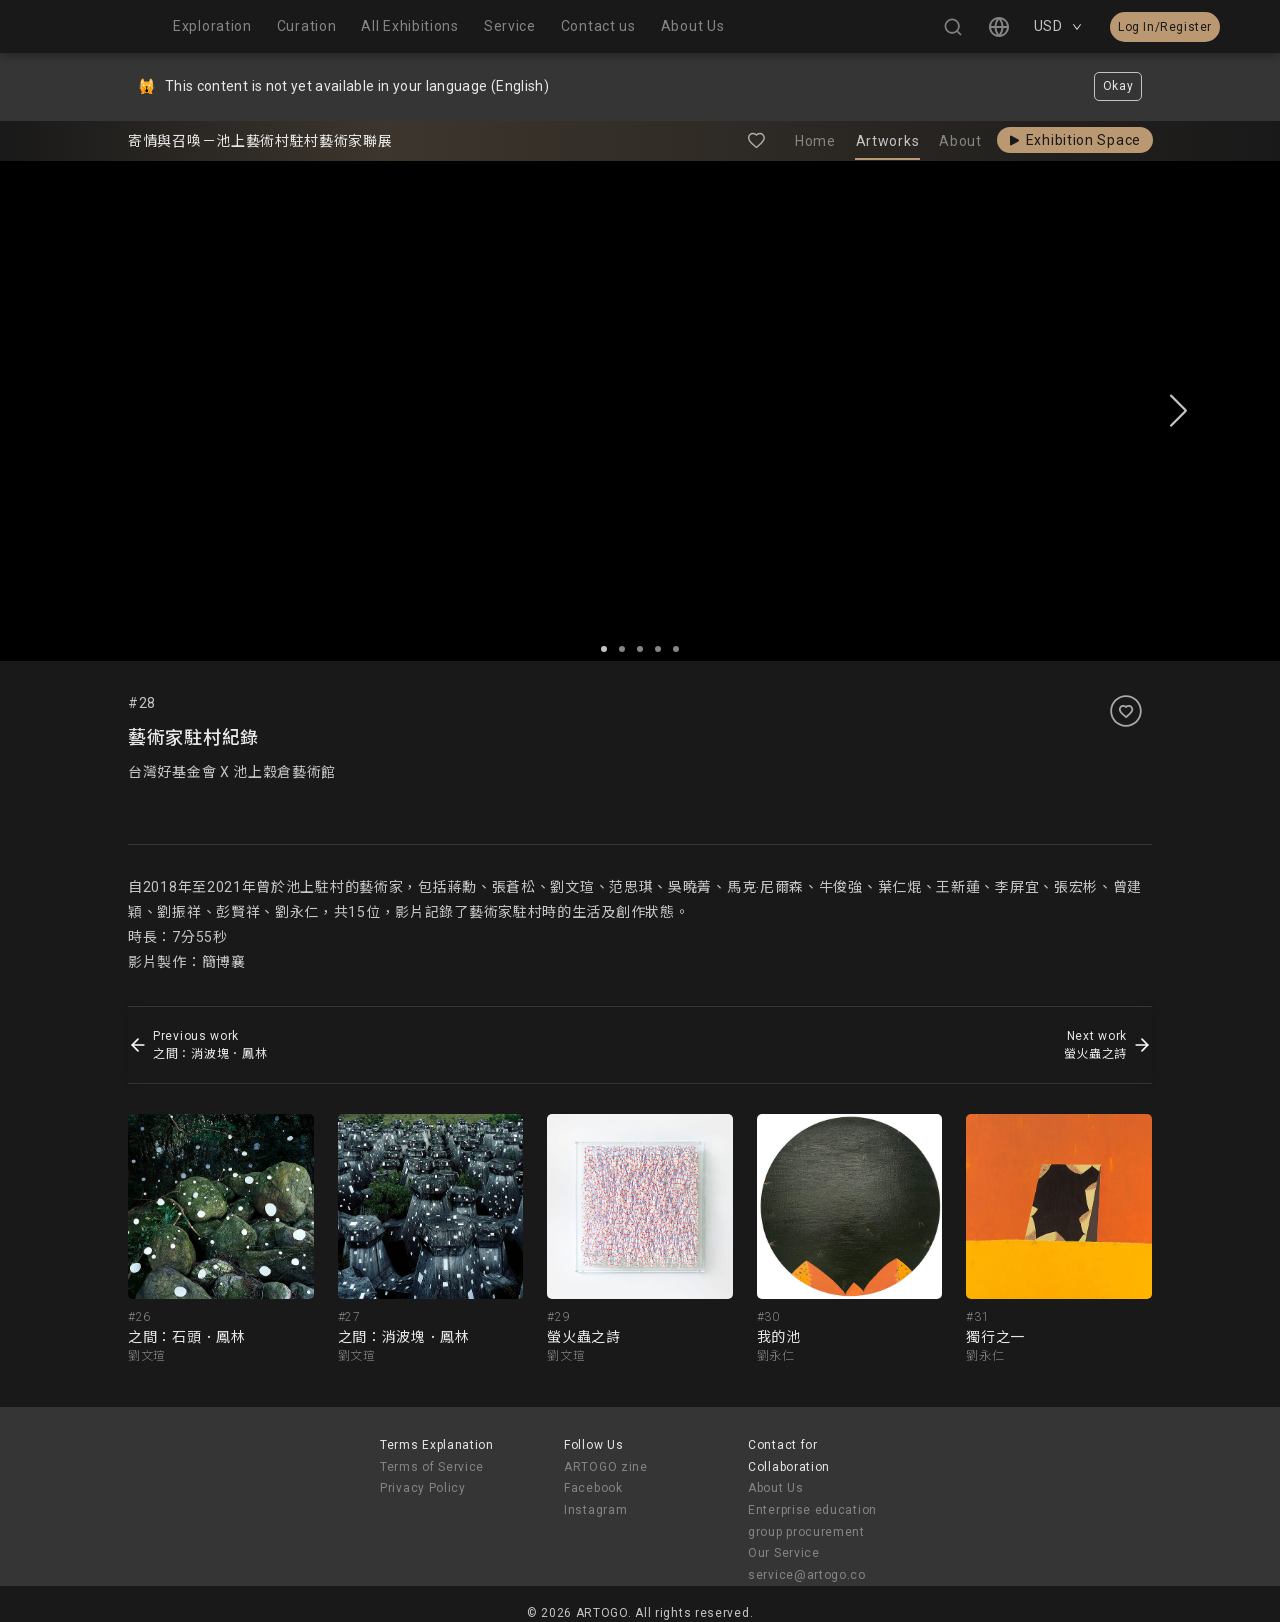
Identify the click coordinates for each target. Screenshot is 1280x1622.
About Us (776, 1488)
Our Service (784, 1553)
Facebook (593, 1488)
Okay (1118, 86)
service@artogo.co (807, 1575)
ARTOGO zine (606, 1467)
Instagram (595, 1510)
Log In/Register (1165, 27)
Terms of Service (432, 1467)
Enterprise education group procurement (812, 1521)
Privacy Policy (423, 1488)
